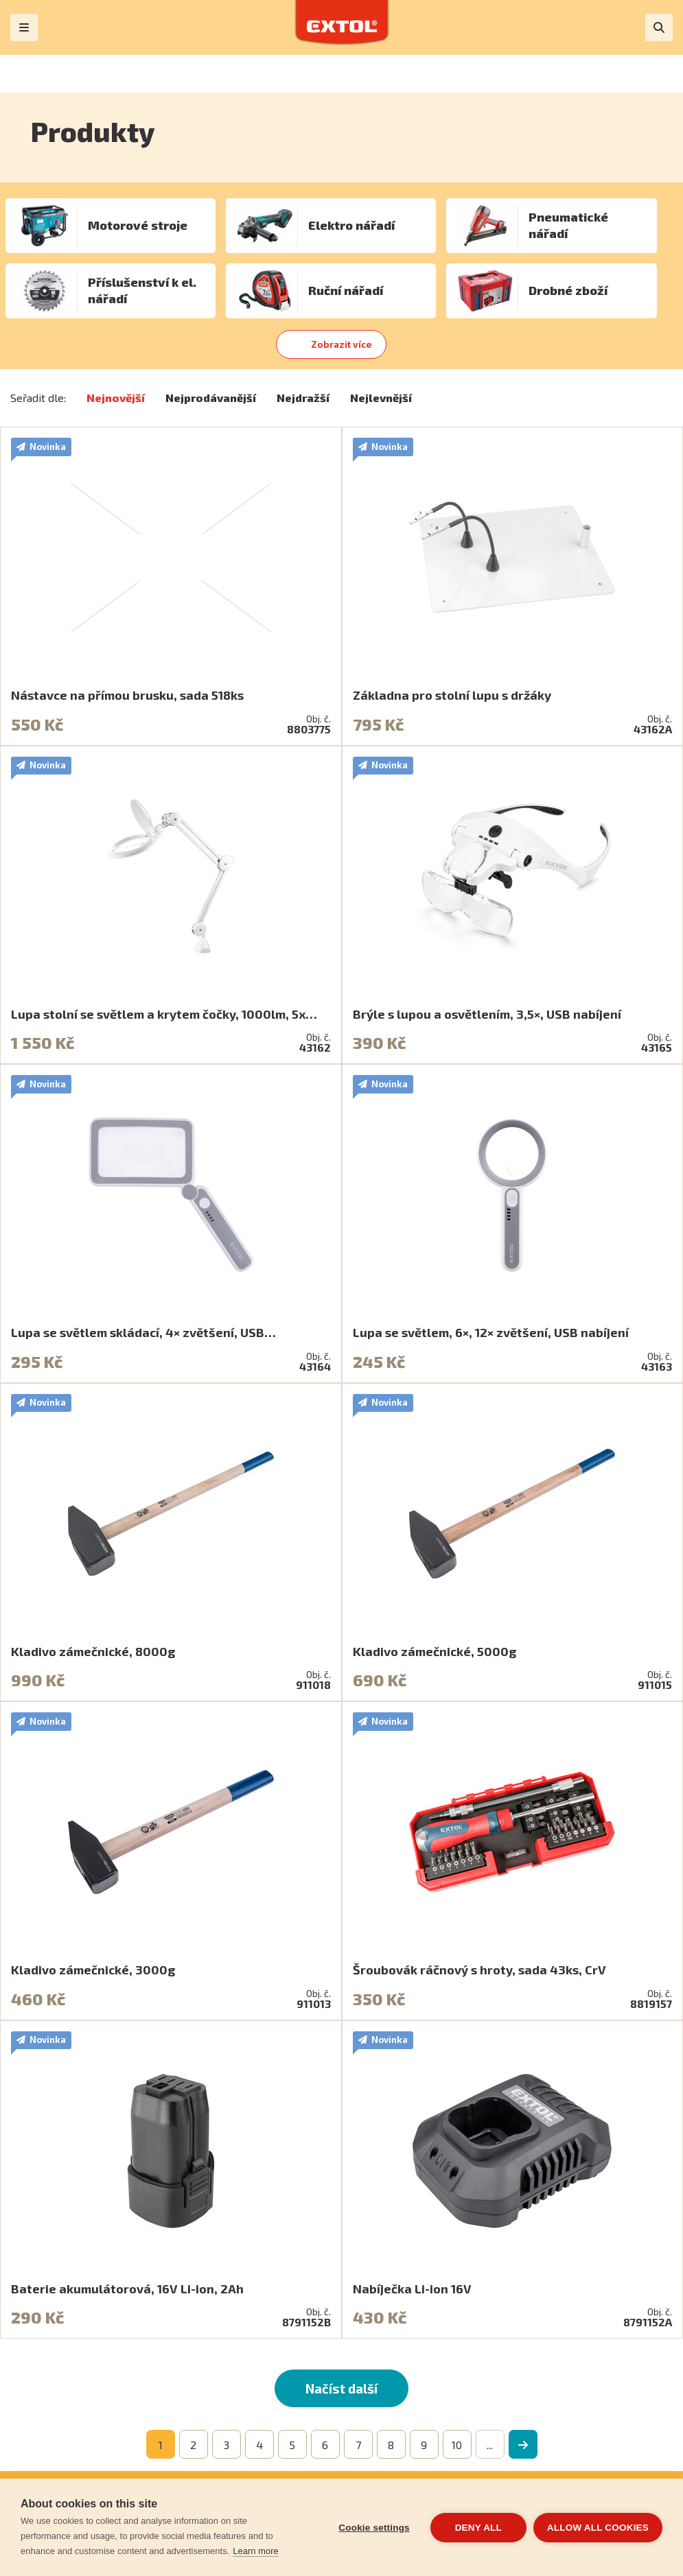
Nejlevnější (381, 397)
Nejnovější (115, 397)
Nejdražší (303, 397)
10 (457, 2444)
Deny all (478, 2527)
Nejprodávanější (210, 397)
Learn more (255, 2551)
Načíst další (341, 2388)
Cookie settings (374, 2527)
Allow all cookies (598, 2527)
